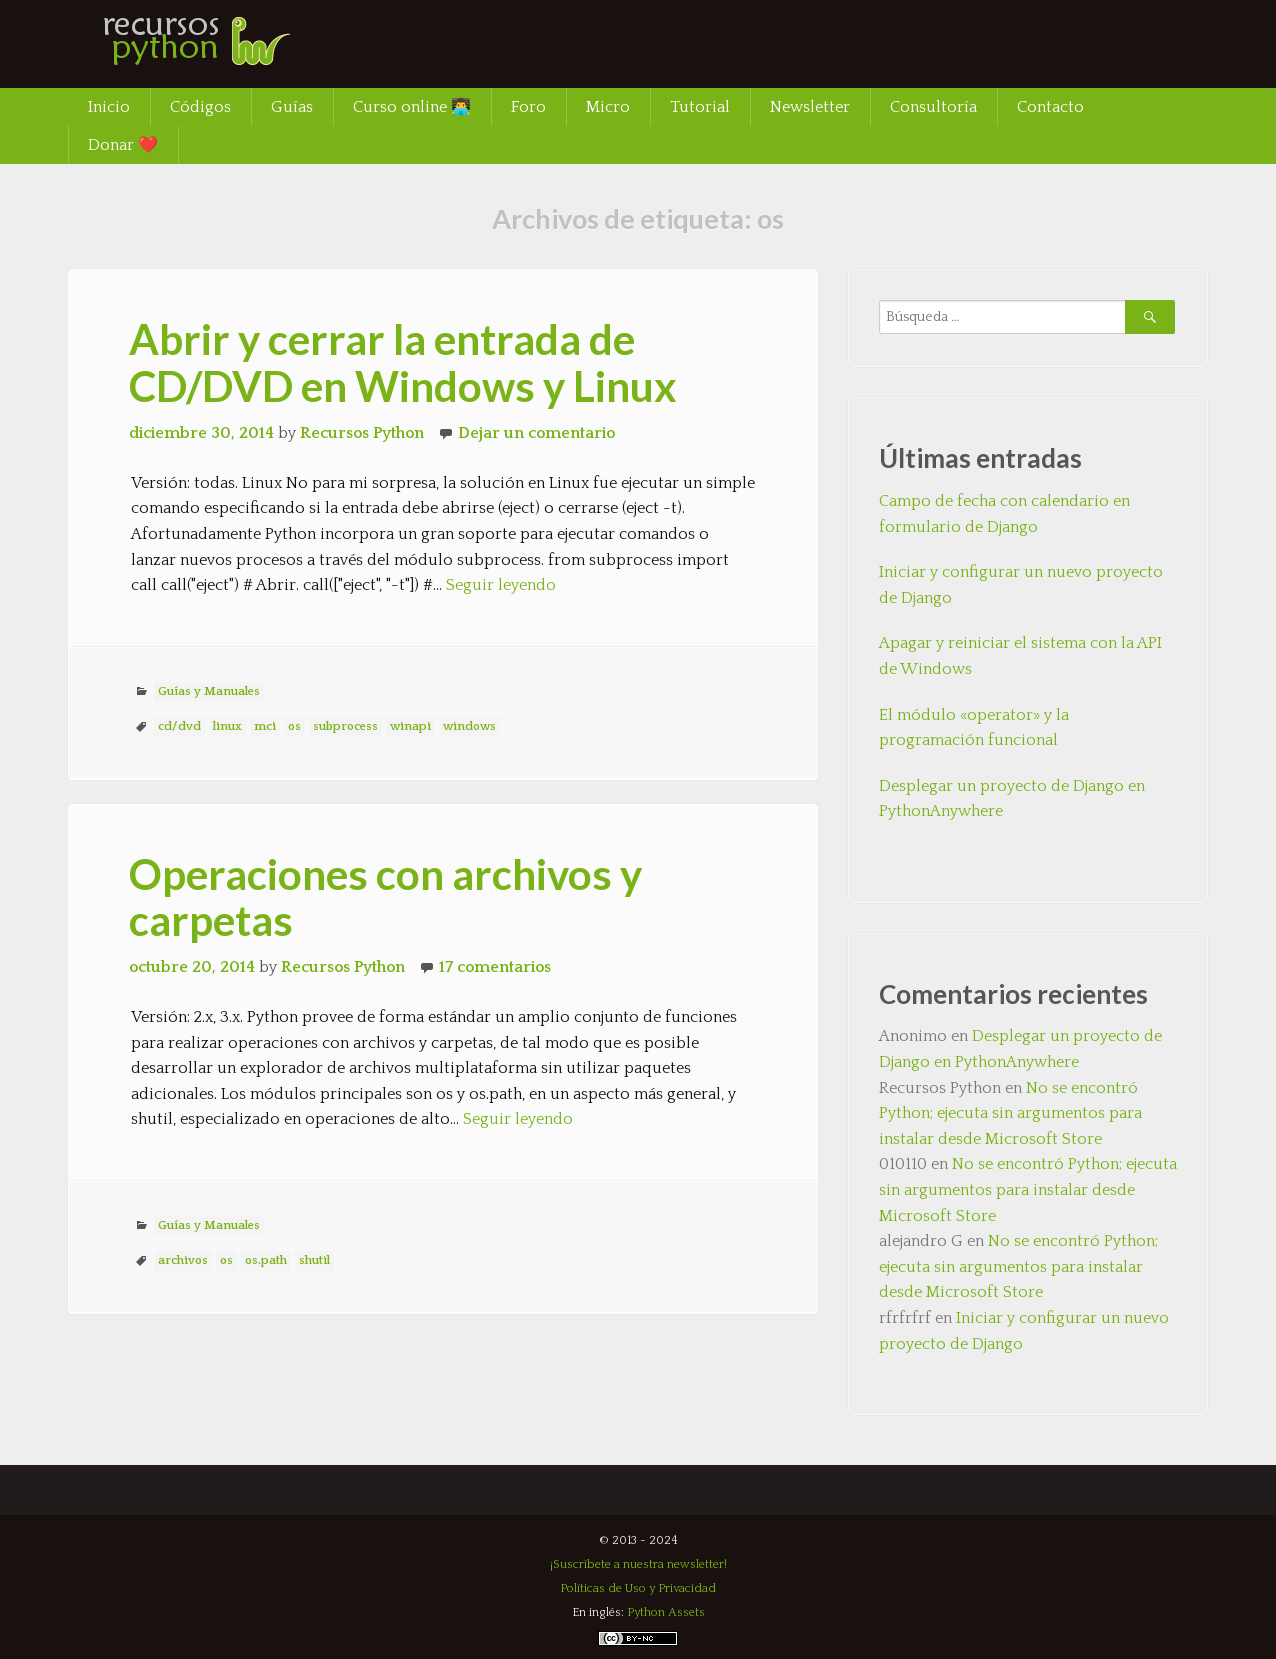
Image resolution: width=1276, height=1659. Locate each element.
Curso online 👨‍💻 (412, 107)
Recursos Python (362, 433)
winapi (410, 726)
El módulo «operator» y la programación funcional (974, 728)
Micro (608, 107)
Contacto (1050, 107)
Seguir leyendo (501, 585)
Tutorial (700, 107)
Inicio (109, 107)
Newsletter (810, 107)
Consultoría (933, 107)
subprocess (345, 726)
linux (227, 726)
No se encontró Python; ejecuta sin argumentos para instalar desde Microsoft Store (1010, 1113)
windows (469, 726)
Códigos (200, 107)
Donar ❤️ (123, 145)
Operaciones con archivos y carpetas (385, 897)
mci (265, 726)
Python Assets (666, 1612)
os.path (266, 1260)
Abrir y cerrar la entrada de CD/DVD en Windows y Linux (403, 362)
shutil (314, 1260)
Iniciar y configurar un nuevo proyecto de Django (1021, 585)
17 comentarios (495, 967)
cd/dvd (179, 726)
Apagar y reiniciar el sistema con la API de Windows (1020, 656)
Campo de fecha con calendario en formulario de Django (1004, 514)
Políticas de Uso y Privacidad (638, 1588)
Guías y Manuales (209, 691)
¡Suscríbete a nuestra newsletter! (638, 1564)
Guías (292, 107)
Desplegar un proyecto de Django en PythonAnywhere (1012, 799)
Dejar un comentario (536, 433)
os (294, 726)
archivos (183, 1260)
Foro (528, 107)
